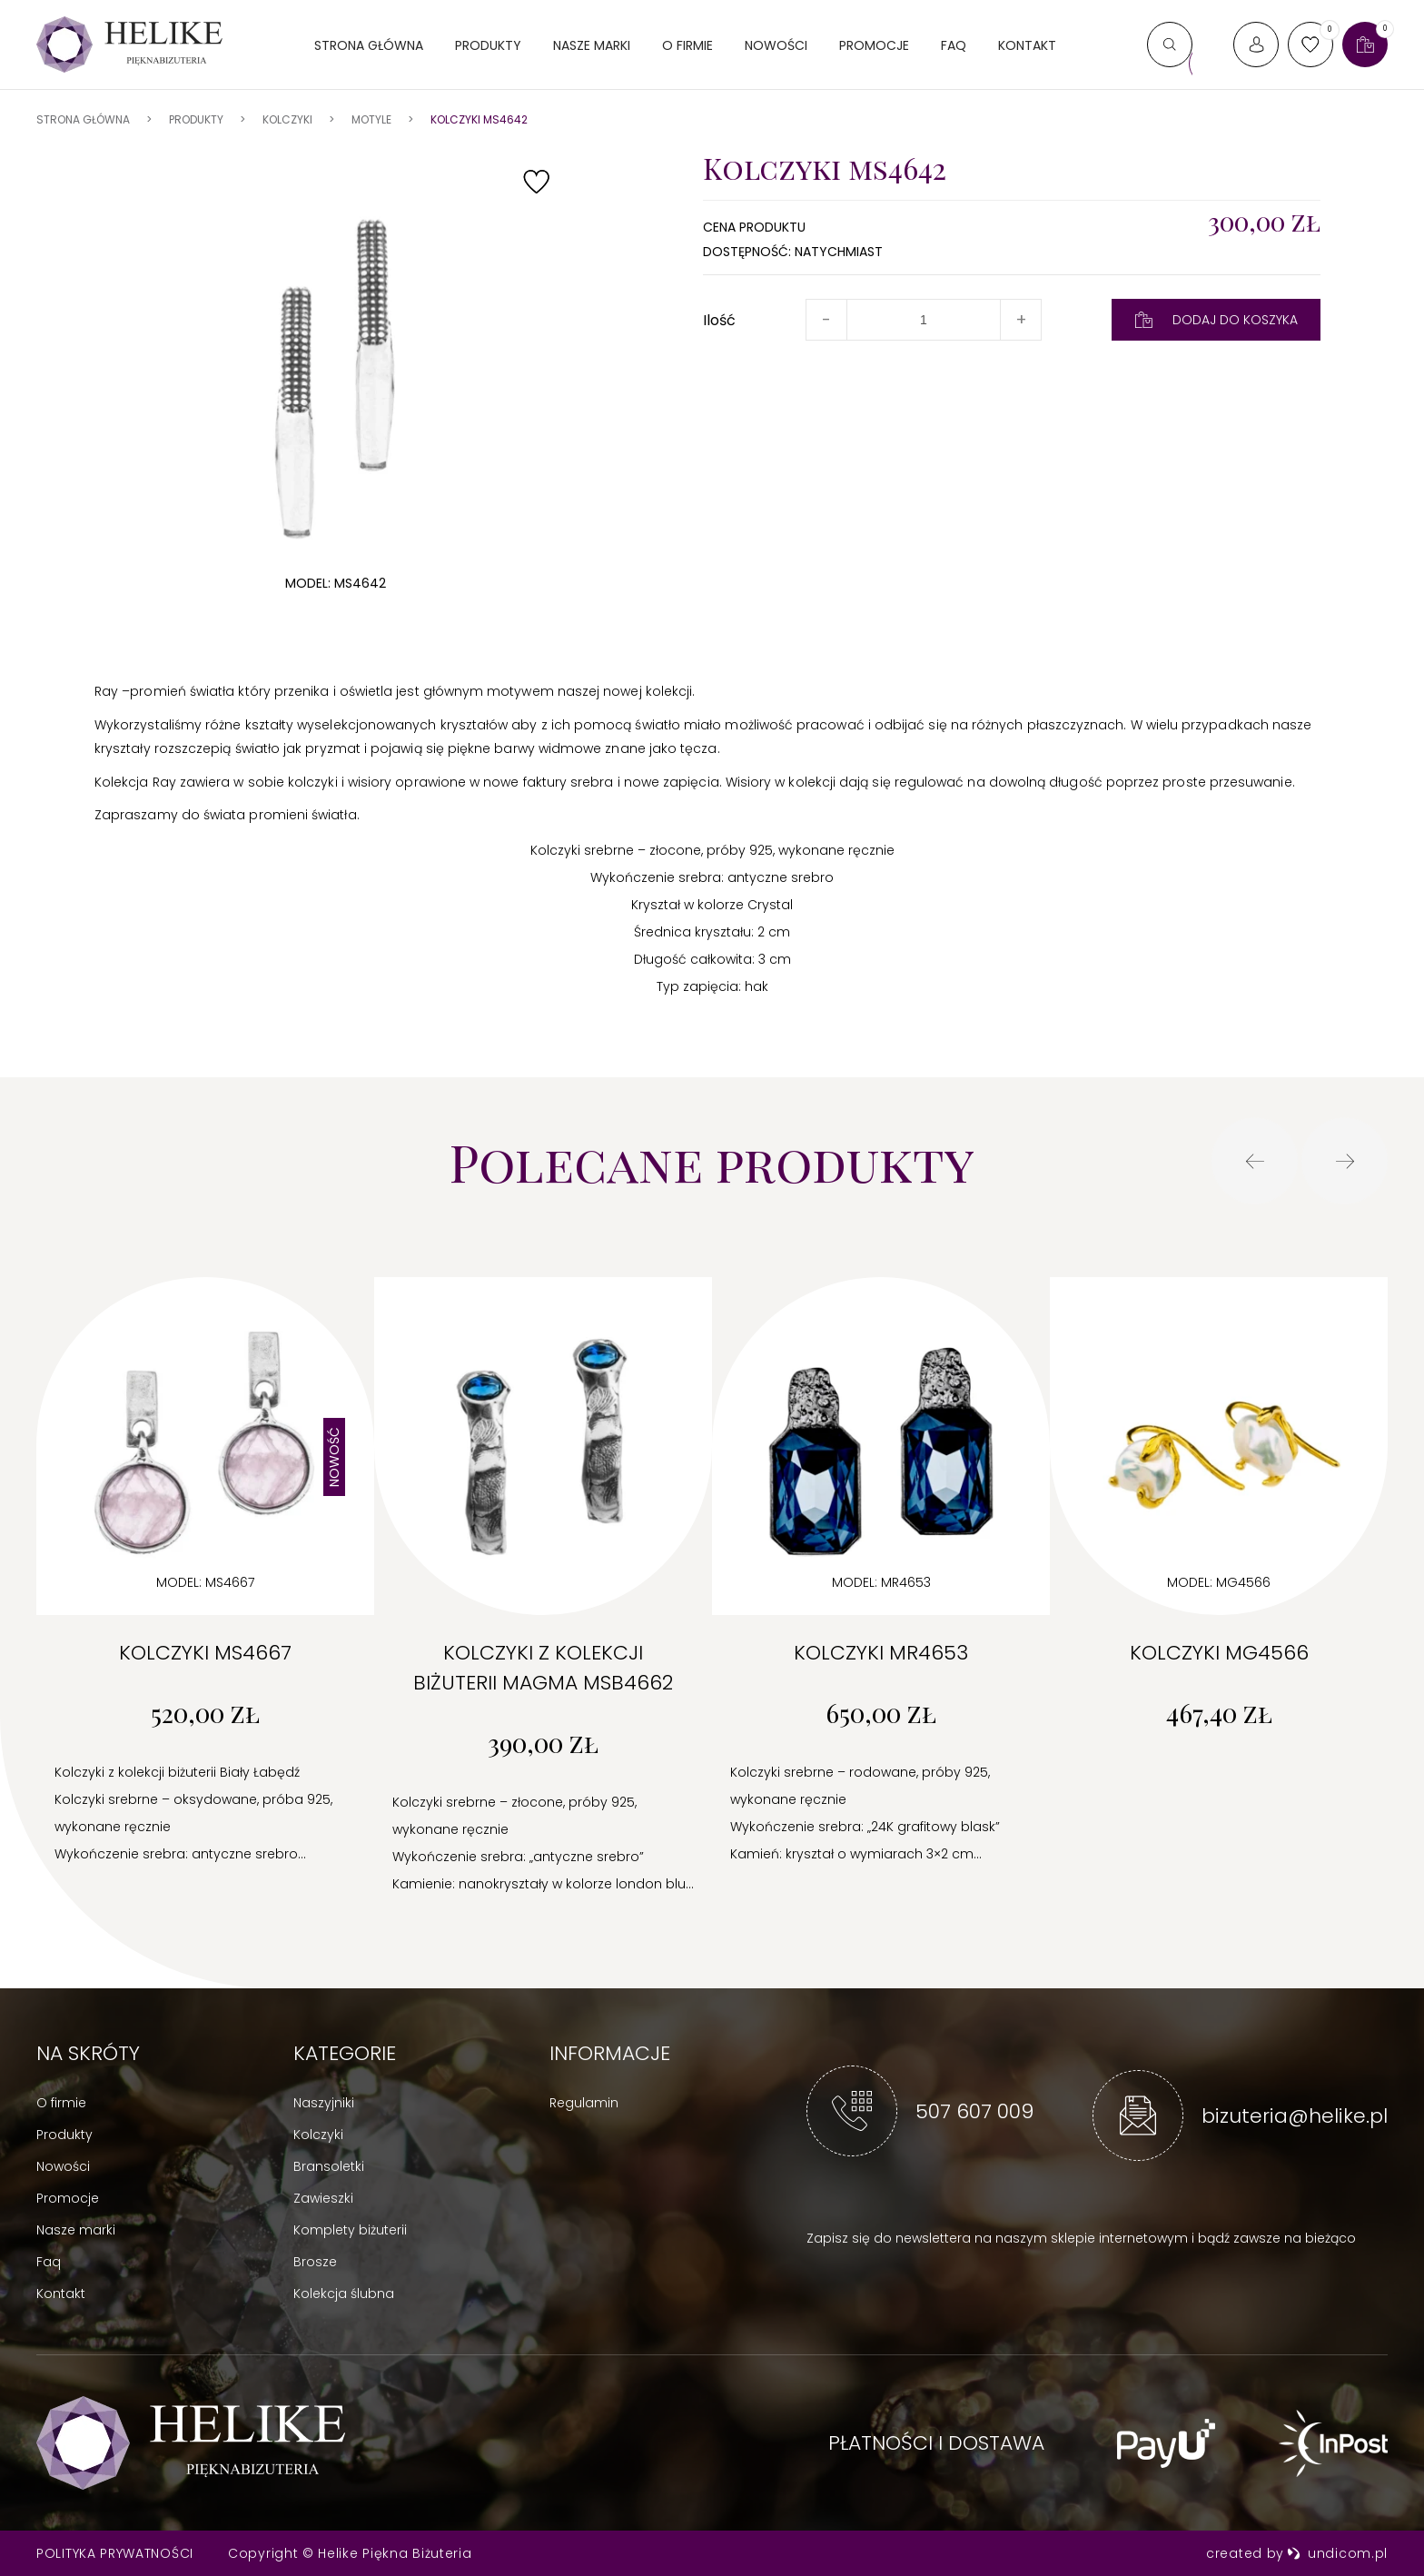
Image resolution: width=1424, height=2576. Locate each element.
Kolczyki (318, 2134)
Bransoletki (328, 2166)
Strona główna (368, 45)
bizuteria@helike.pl (1295, 2116)
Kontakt (1027, 45)
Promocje (874, 45)
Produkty (488, 45)
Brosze (315, 2262)
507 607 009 (974, 2111)
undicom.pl (1337, 2553)
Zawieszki (323, 2198)
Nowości (776, 45)
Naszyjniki (323, 2103)
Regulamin (583, 2103)
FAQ (953, 45)
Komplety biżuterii (350, 2230)
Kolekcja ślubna (343, 2293)
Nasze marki (591, 45)
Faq (48, 2262)
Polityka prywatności (114, 2553)
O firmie (687, 45)
